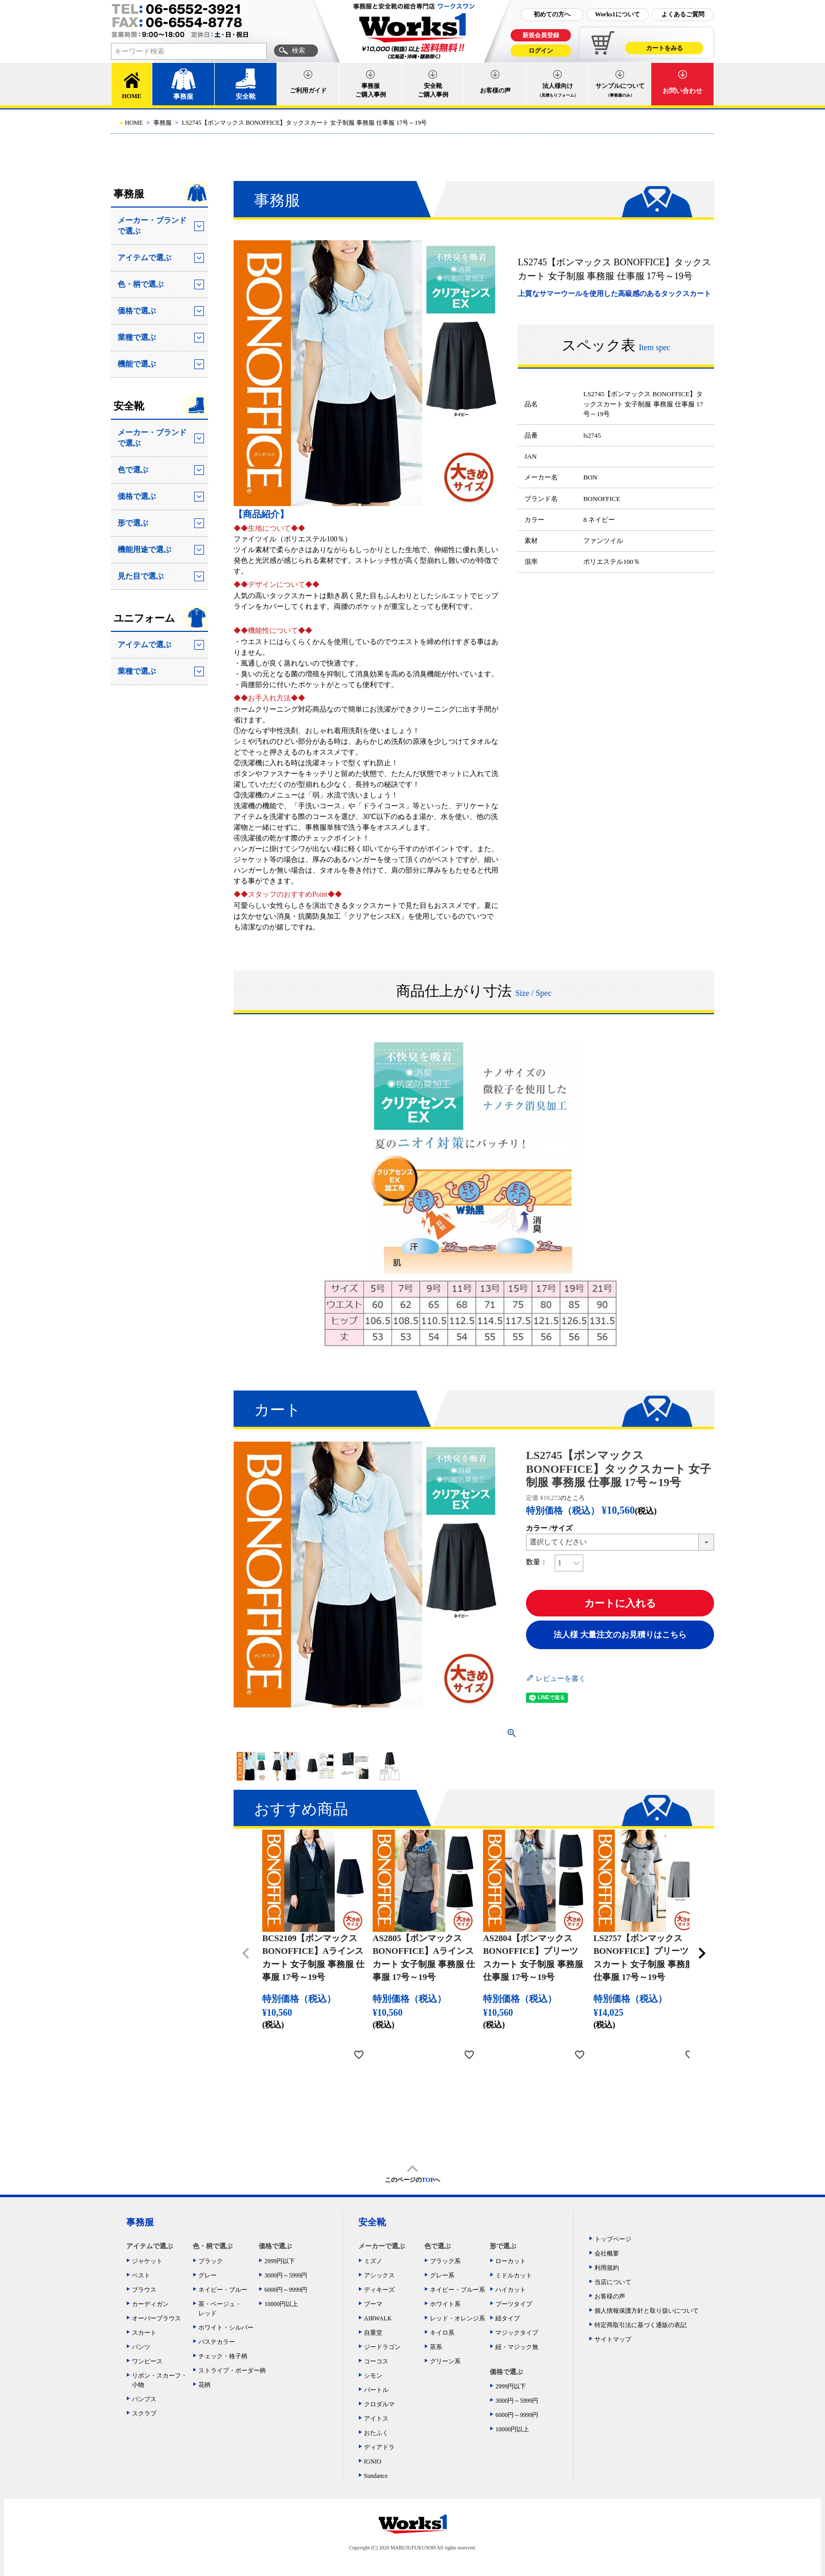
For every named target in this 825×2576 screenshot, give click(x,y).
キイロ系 (442, 2332)
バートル (376, 2389)
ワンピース (147, 2361)
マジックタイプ (516, 2332)
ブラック (210, 2261)
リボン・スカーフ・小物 (159, 2380)
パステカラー (216, 2341)
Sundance (376, 2475)
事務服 (183, 96)
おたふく (376, 2432)
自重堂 (373, 2332)
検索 (298, 50)
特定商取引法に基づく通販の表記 (640, 2325)
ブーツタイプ (513, 2304)
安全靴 (246, 96)
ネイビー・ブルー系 (457, 2289)
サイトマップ (612, 2339)
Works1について (617, 14)
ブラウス (144, 2289)
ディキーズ (379, 2289)
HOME (132, 96)
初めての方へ (552, 14)
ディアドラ (379, 2447)
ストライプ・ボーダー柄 (228, 2370)
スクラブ (144, 2413)
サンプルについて (620, 90)
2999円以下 (279, 2261)
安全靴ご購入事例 (433, 90)
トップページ (612, 2239)
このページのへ (412, 2179)
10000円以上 (281, 2304)
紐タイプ (507, 2318)
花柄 (204, 2384)
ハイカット (510, 2289)
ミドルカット (513, 2275)
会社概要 (606, 2253)
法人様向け (557, 90)
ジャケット (147, 2261)
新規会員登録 (540, 35)
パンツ (141, 2347)
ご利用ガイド (308, 90)
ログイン (541, 50)
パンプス (144, 2399)
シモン (373, 2375)
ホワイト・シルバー (226, 2327)
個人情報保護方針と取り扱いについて (646, 2310)
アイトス (376, 2418)
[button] (246, 1953)
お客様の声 (495, 90)
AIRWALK (378, 2318)
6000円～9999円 (285, 2289)
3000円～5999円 (285, 2275)
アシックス (379, 2275)
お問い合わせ (682, 91)
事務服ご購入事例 (370, 90)
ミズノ (373, 2261)
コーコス (376, 2361)
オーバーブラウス (156, 2318)
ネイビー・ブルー (222, 2289)
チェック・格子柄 (222, 2356)
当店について (612, 2282)
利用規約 (606, 2267)
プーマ (373, 2304)
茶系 (436, 2347)
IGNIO (372, 2461)
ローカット (510, 2261)
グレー (207, 2275)
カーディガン (150, 2304)
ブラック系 (445, 2261)
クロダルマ (379, 2404)
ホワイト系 (445, 2304)
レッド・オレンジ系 (457, 2318)
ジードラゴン (382, 2347)
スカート (144, 2332)
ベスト (141, 2275)
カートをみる (664, 48)
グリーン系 (445, 2361)
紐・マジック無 (516, 2347)
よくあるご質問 (682, 14)
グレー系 (442, 2275)
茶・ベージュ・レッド (219, 2308)
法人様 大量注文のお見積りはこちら (620, 1634)
